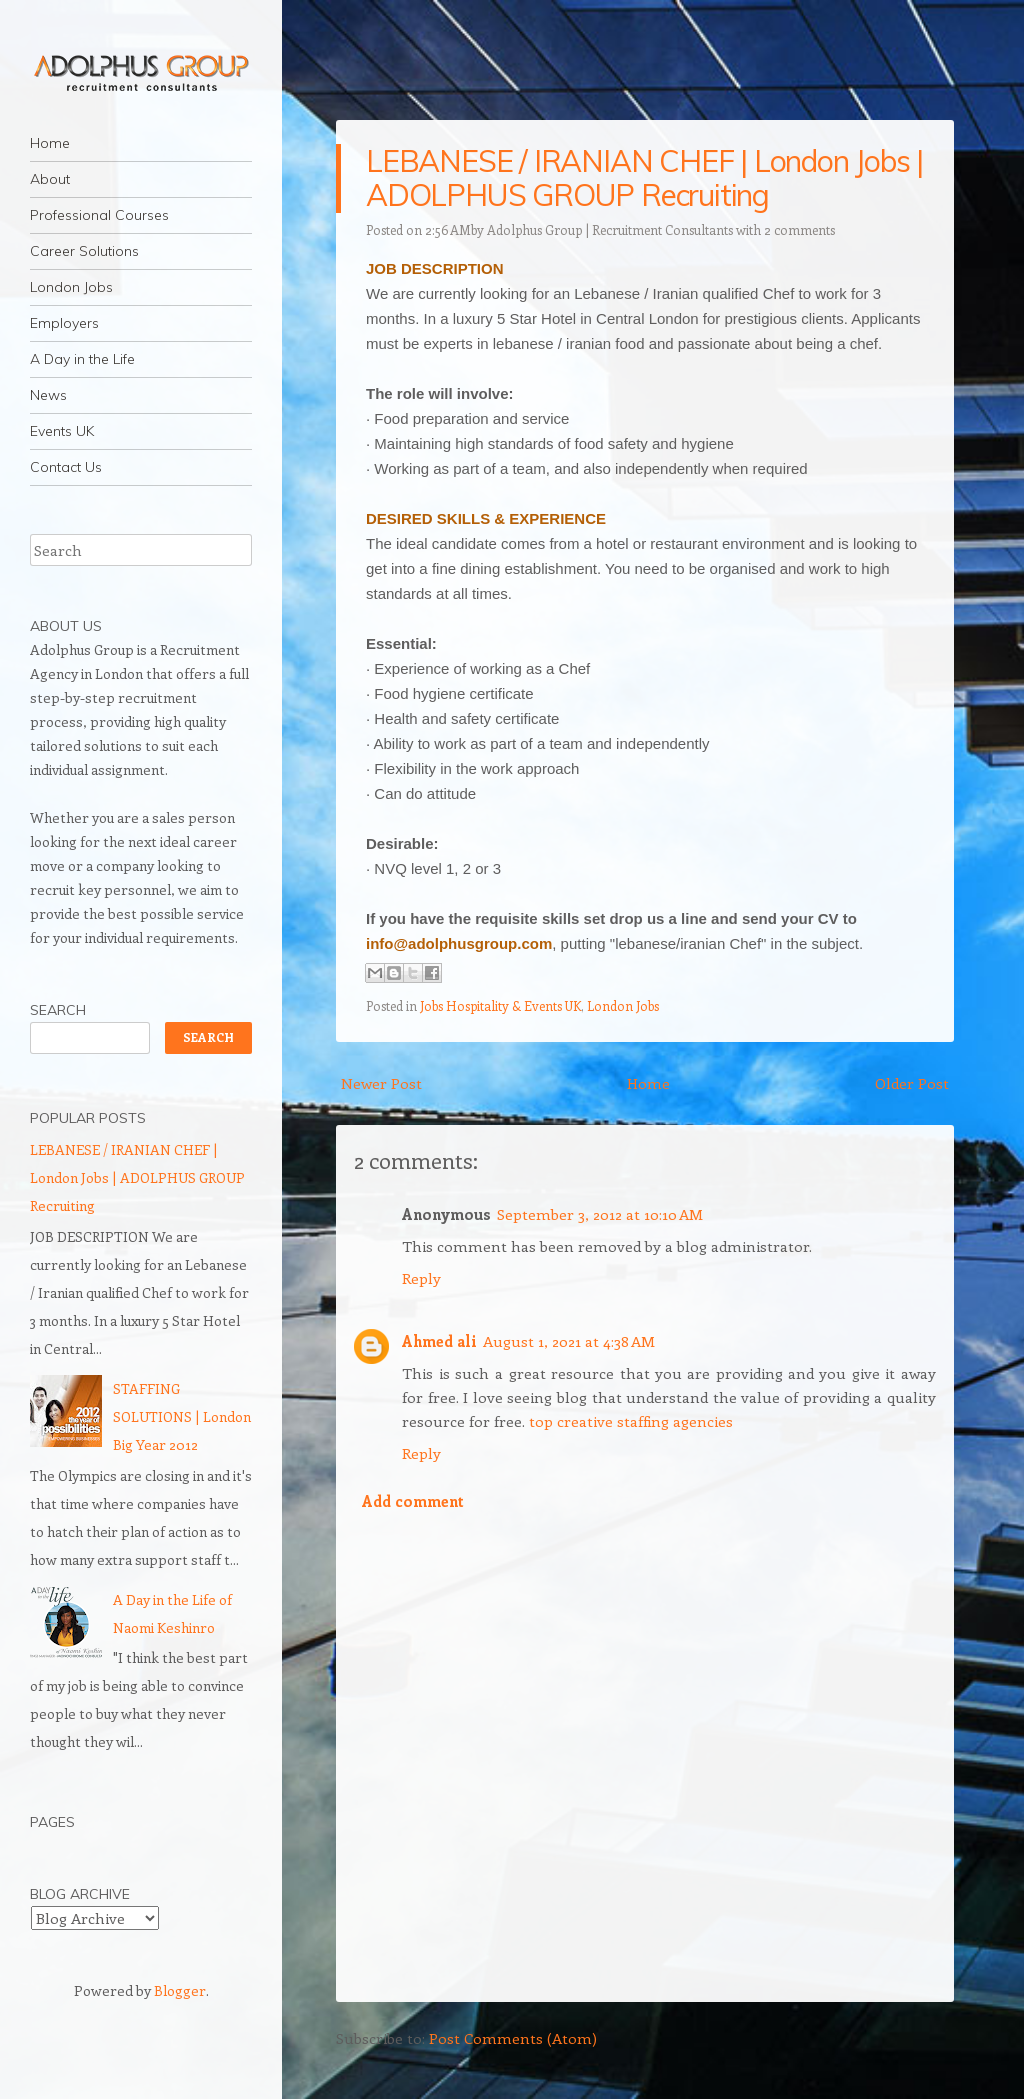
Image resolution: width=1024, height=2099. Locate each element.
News (48, 395)
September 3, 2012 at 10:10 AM (600, 1214)
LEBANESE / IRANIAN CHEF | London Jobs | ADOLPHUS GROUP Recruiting (644, 178)
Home (50, 143)
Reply (421, 1278)
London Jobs (71, 287)
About (50, 179)
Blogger (180, 1990)
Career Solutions (84, 251)
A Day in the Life (82, 359)
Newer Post (381, 1083)
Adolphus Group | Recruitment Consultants (610, 229)
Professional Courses (99, 215)
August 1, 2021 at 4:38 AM (569, 1341)
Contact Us (66, 467)
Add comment (413, 1501)
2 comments (799, 229)
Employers (64, 323)
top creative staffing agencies (631, 1421)
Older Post (912, 1083)
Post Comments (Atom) (513, 2038)
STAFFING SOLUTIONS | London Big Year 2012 (182, 1416)
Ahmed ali (439, 1341)
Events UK (62, 431)
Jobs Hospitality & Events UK (500, 1005)
